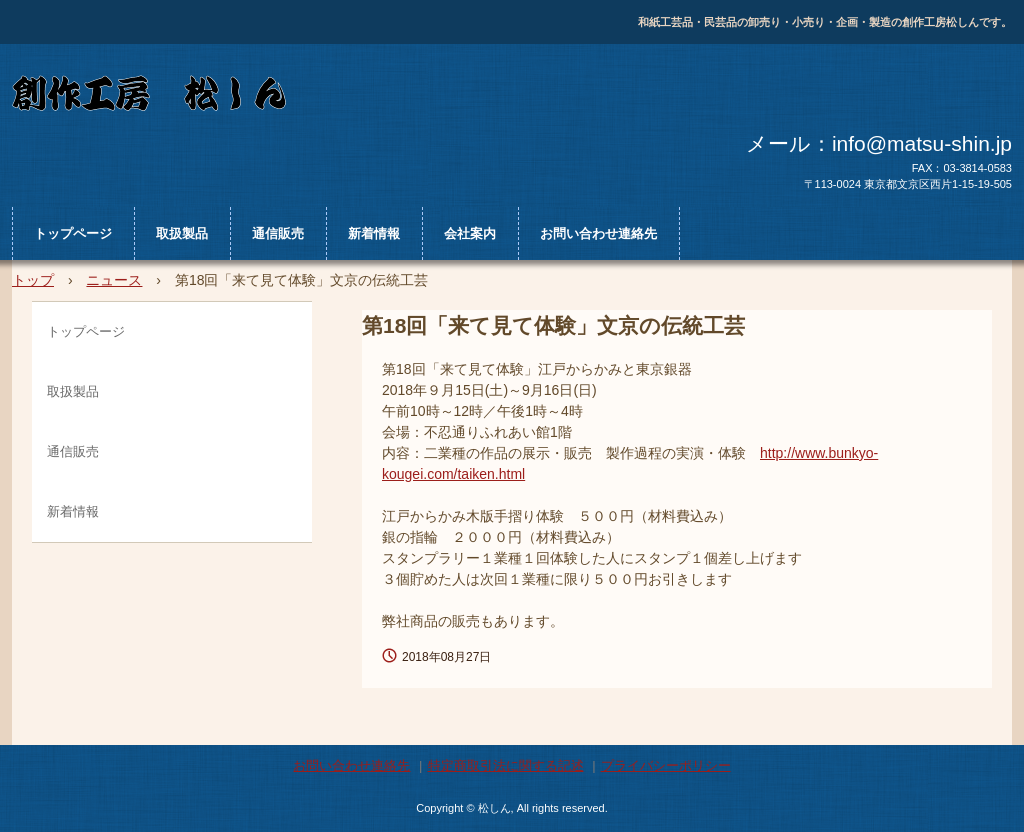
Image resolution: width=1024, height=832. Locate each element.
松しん (386, 97)
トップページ (73, 233)
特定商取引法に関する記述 (506, 765)
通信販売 (278, 233)
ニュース (114, 280)
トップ (33, 280)
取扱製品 (182, 233)
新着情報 (374, 233)
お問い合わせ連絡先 (598, 233)
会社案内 (470, 233)
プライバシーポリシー (666, 765)
